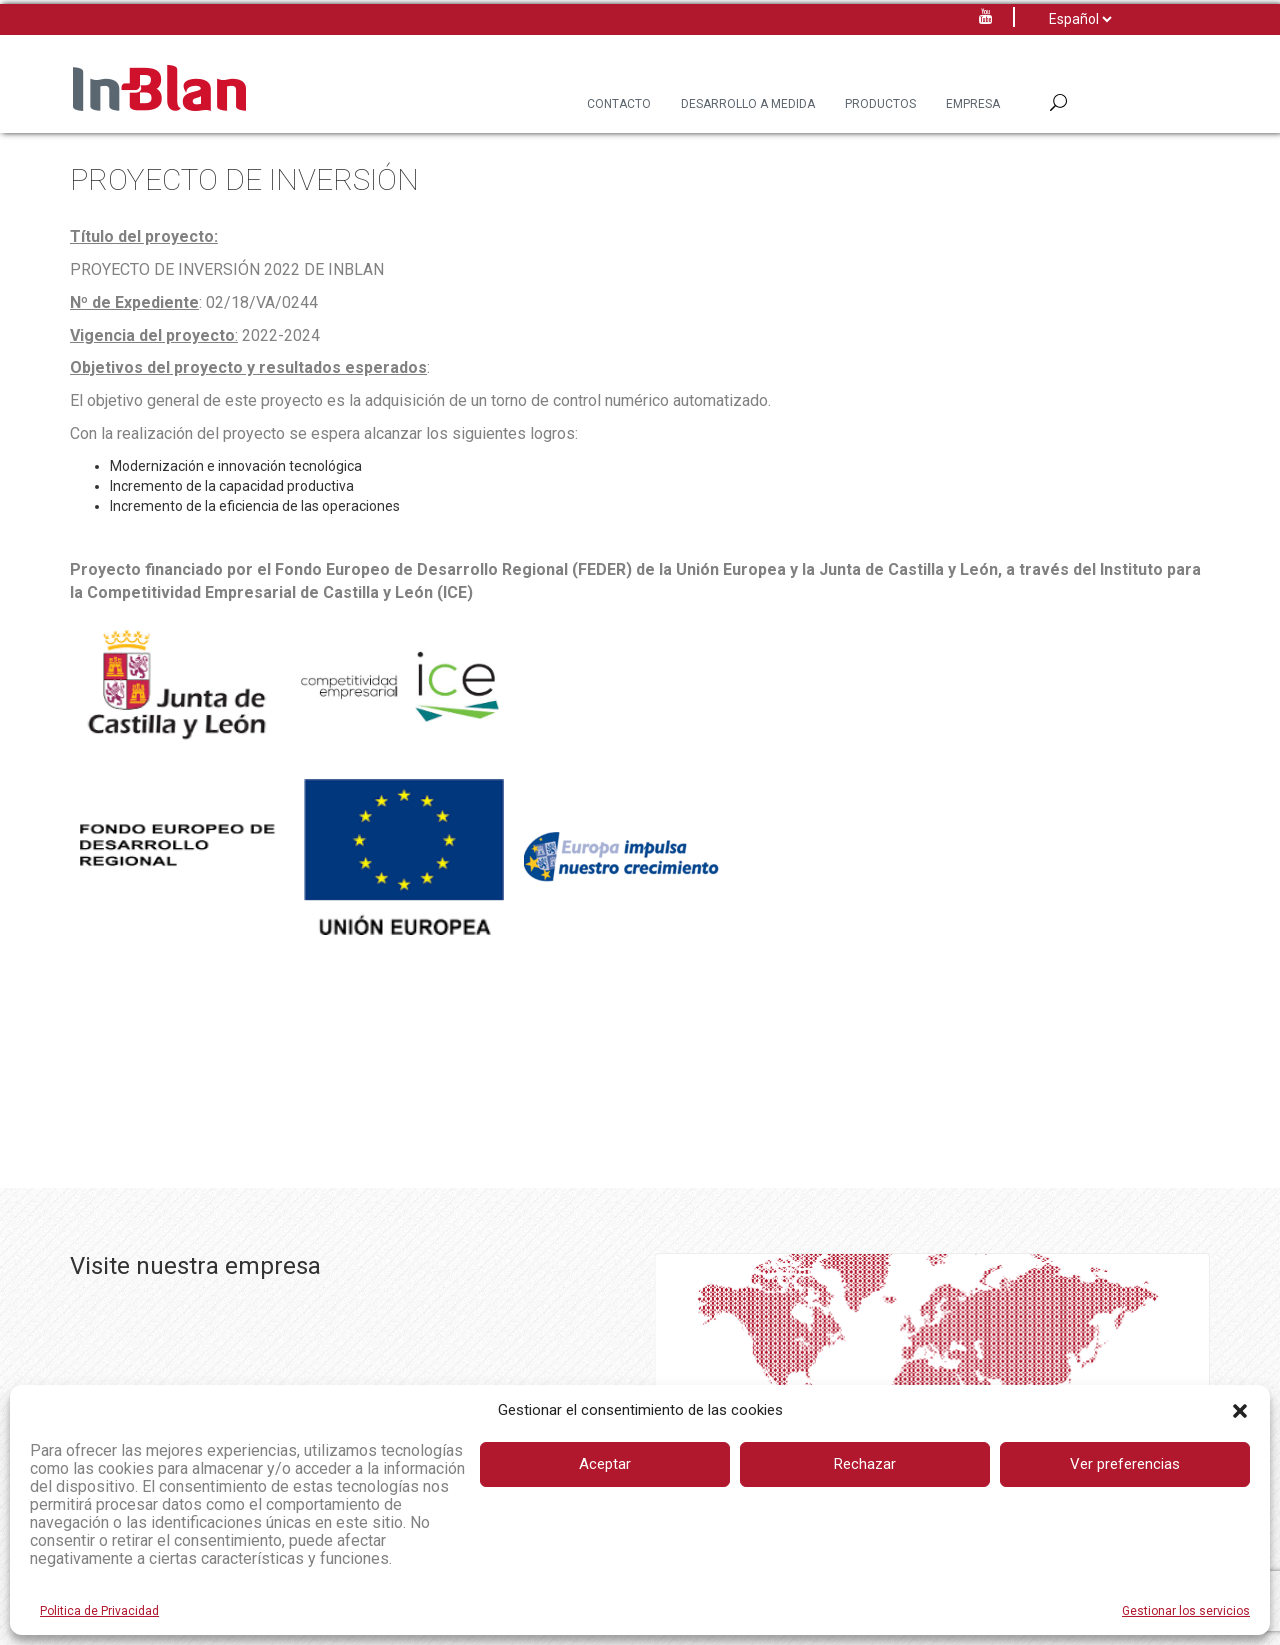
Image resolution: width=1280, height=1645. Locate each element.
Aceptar (605, 1464)
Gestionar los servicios (1186, 1611)
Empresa (973, 104)
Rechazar (865, 1464)
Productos (880, 104)
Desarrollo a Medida (748, 104)
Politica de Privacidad (99, 1611)
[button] (1240, 1411)
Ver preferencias (1125, 1464)
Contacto (619, 104)
